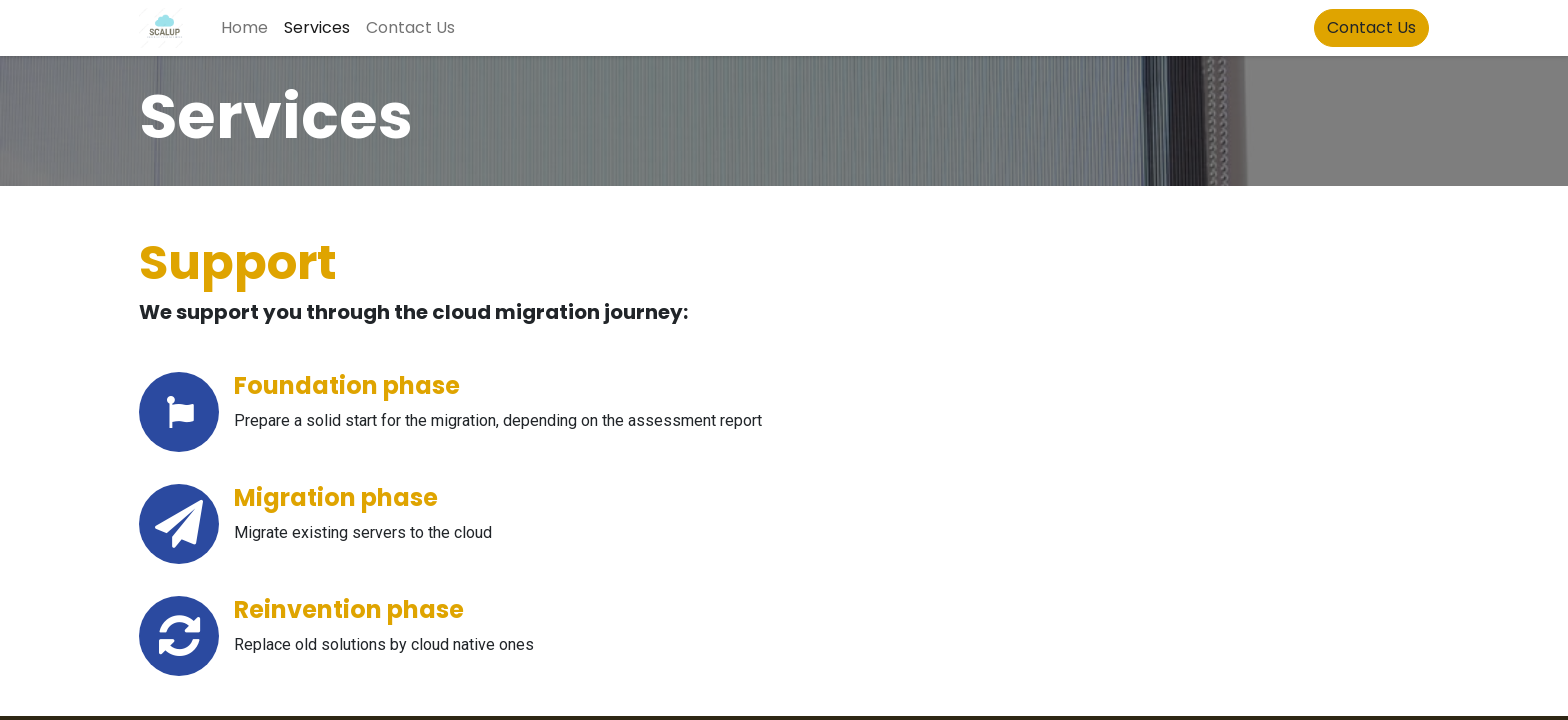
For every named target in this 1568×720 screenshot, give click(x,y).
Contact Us (1371, 27)
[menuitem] (244, 28)
